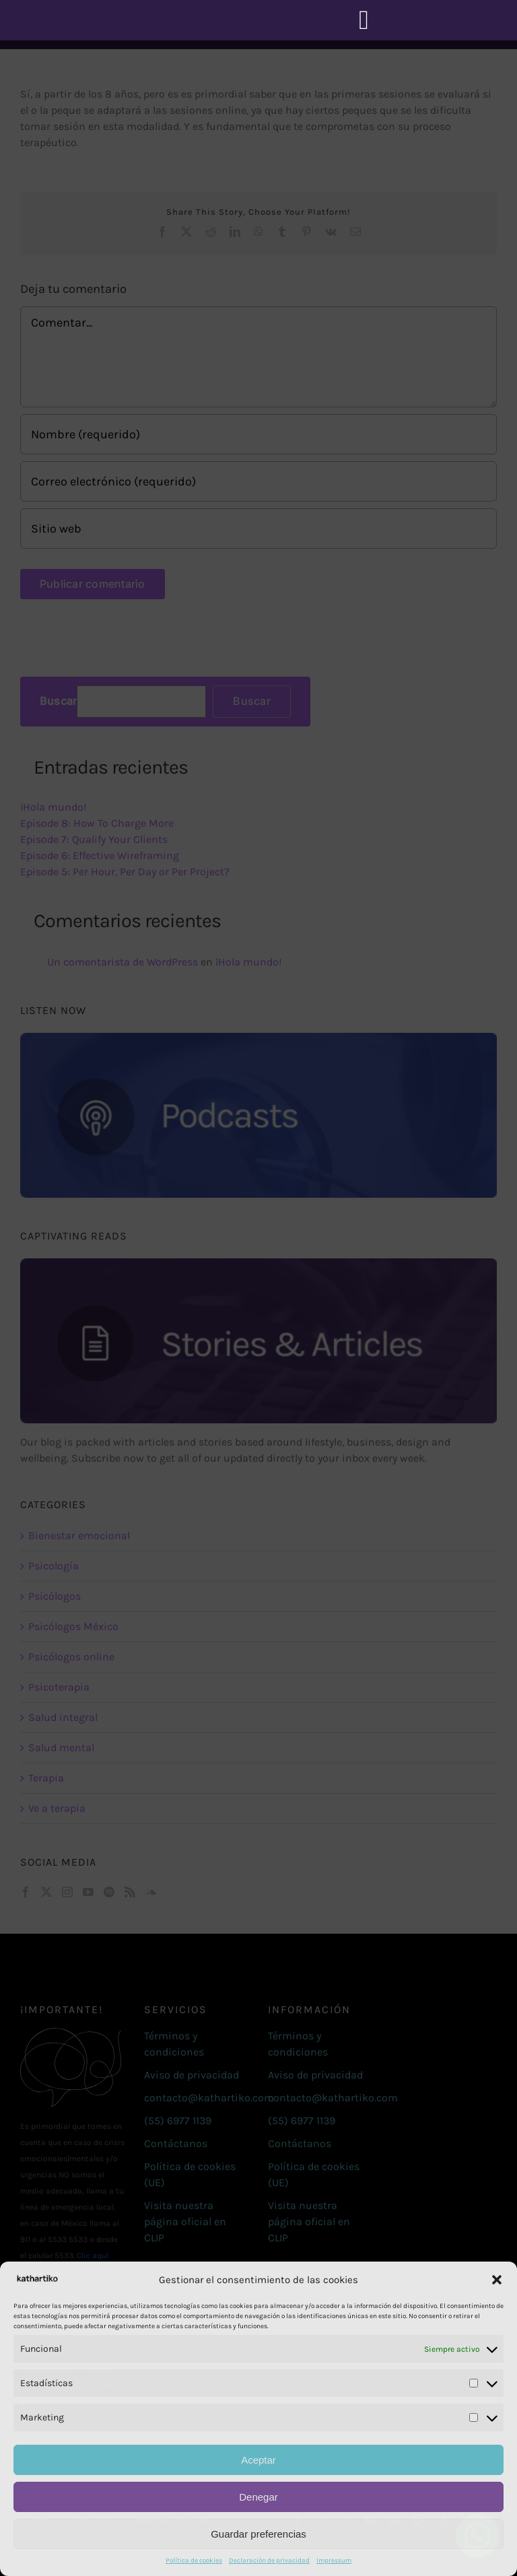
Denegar (258, 2497)
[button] (497, 2279)
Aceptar (258, 2460)
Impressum (333, 2560)
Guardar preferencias (258, 2534)
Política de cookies (194, 2560)
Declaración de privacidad (269, 2560)
